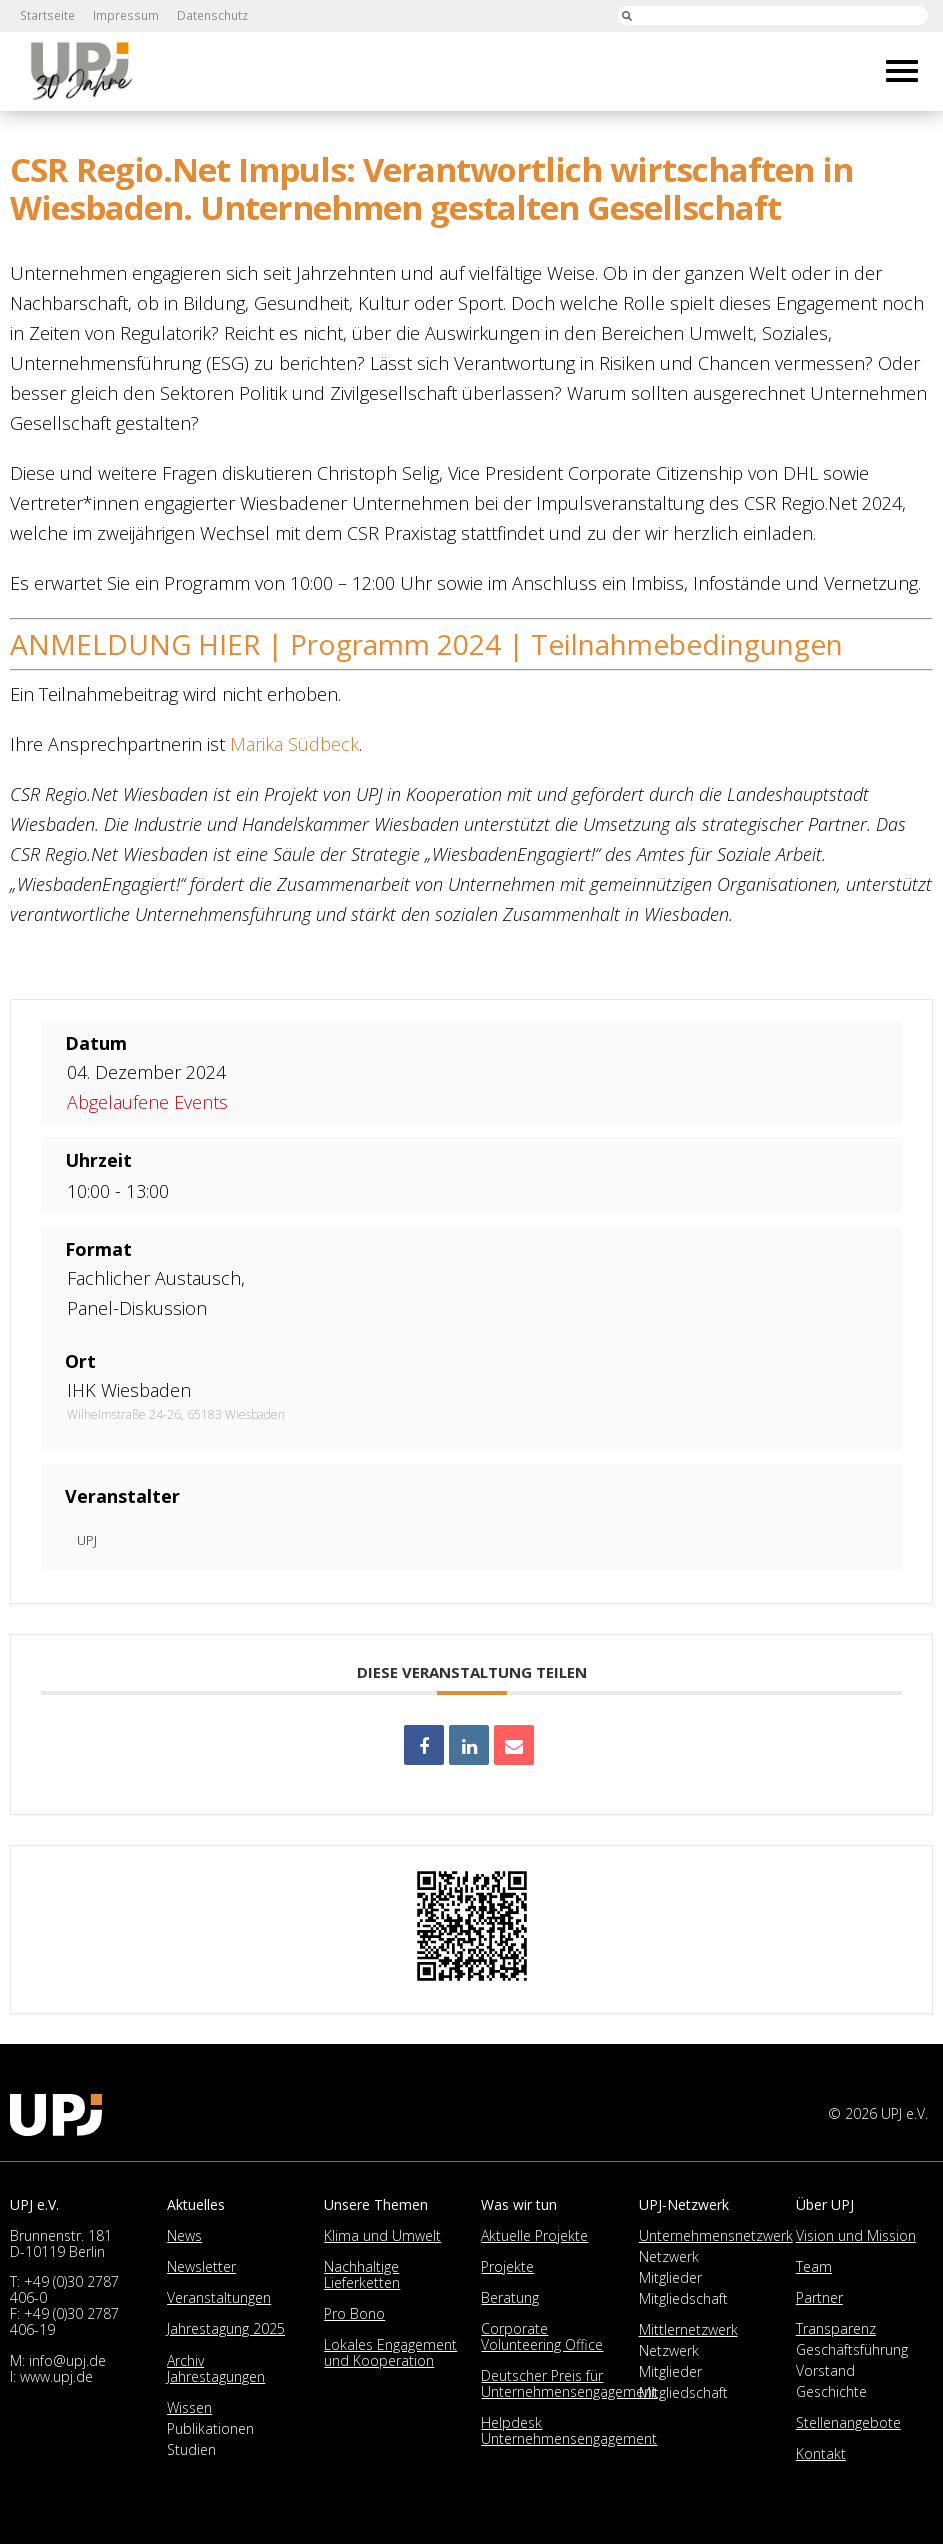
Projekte (507, 2266)
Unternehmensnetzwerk (716, 2235)
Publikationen (210, 2428)
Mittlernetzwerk (688, 2329)
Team (814, 2266)
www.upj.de (56, 2376)
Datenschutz (208, 15)
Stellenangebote (848, 2422)
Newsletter (201, 2266)
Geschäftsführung (852, 2349)
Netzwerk (669, 2256)
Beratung (510, 2297)
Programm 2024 (395, 644)
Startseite (46, 15)
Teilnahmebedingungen (687, 644)
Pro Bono (354, 2313)
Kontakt (821, 2453)
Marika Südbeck (294, 744)
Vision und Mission (856, 2235)
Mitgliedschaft (683, 2298)
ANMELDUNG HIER (135, 644)
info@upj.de (67, 2360)
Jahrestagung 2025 (226, 2328)
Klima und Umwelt (382, 2235)
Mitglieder (670, 2277)
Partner (819, 2297)
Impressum (123, 15)
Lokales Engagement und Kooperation (390, 2352)
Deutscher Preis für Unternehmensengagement (569, 2383)
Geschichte (831, 2391)
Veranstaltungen (219, 2297)
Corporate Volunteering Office (542, 2336)
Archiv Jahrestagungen (216, 2368)
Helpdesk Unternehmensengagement (569, 2430)
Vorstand (825, 2370)
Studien (191, 2449)
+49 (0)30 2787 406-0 (64, 2289)
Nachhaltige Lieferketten (362, 2274)
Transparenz (836, 2328)
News (184, 2235)
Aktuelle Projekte (534, 2235)
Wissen (189, 2407)
